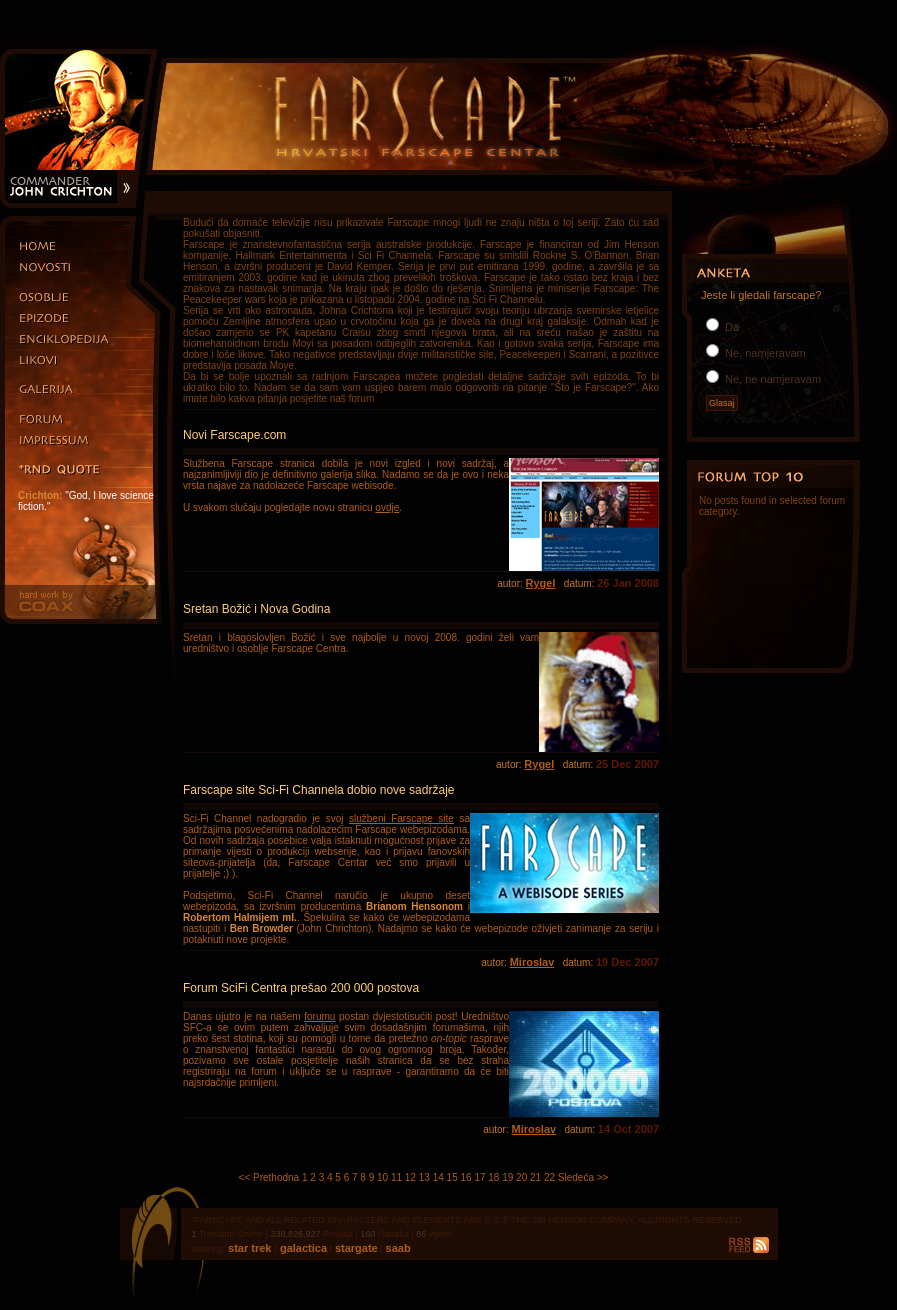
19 (507, 1177)
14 (438, 1177)
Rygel (541, 583)
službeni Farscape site (401, 818)
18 (493, 1177)
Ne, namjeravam (764, 353)
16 (465, 1177)
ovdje (387, 507)
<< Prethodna (269, 1177)
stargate (355, 1248)
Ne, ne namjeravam (771, 379)
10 (382, 1177)
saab (397, 1248)
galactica (302, 1248)
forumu (319, 1016)
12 (410, 1177)
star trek (251, 1248)
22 (549, 1177)
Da (730, 327)
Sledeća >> (583, 1177)
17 (479, 1177)
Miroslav (532, 962)
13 (424, 1177)
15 (452, 1177)
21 (535, 1177)
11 (396, 1177)
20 (521, 1177)
